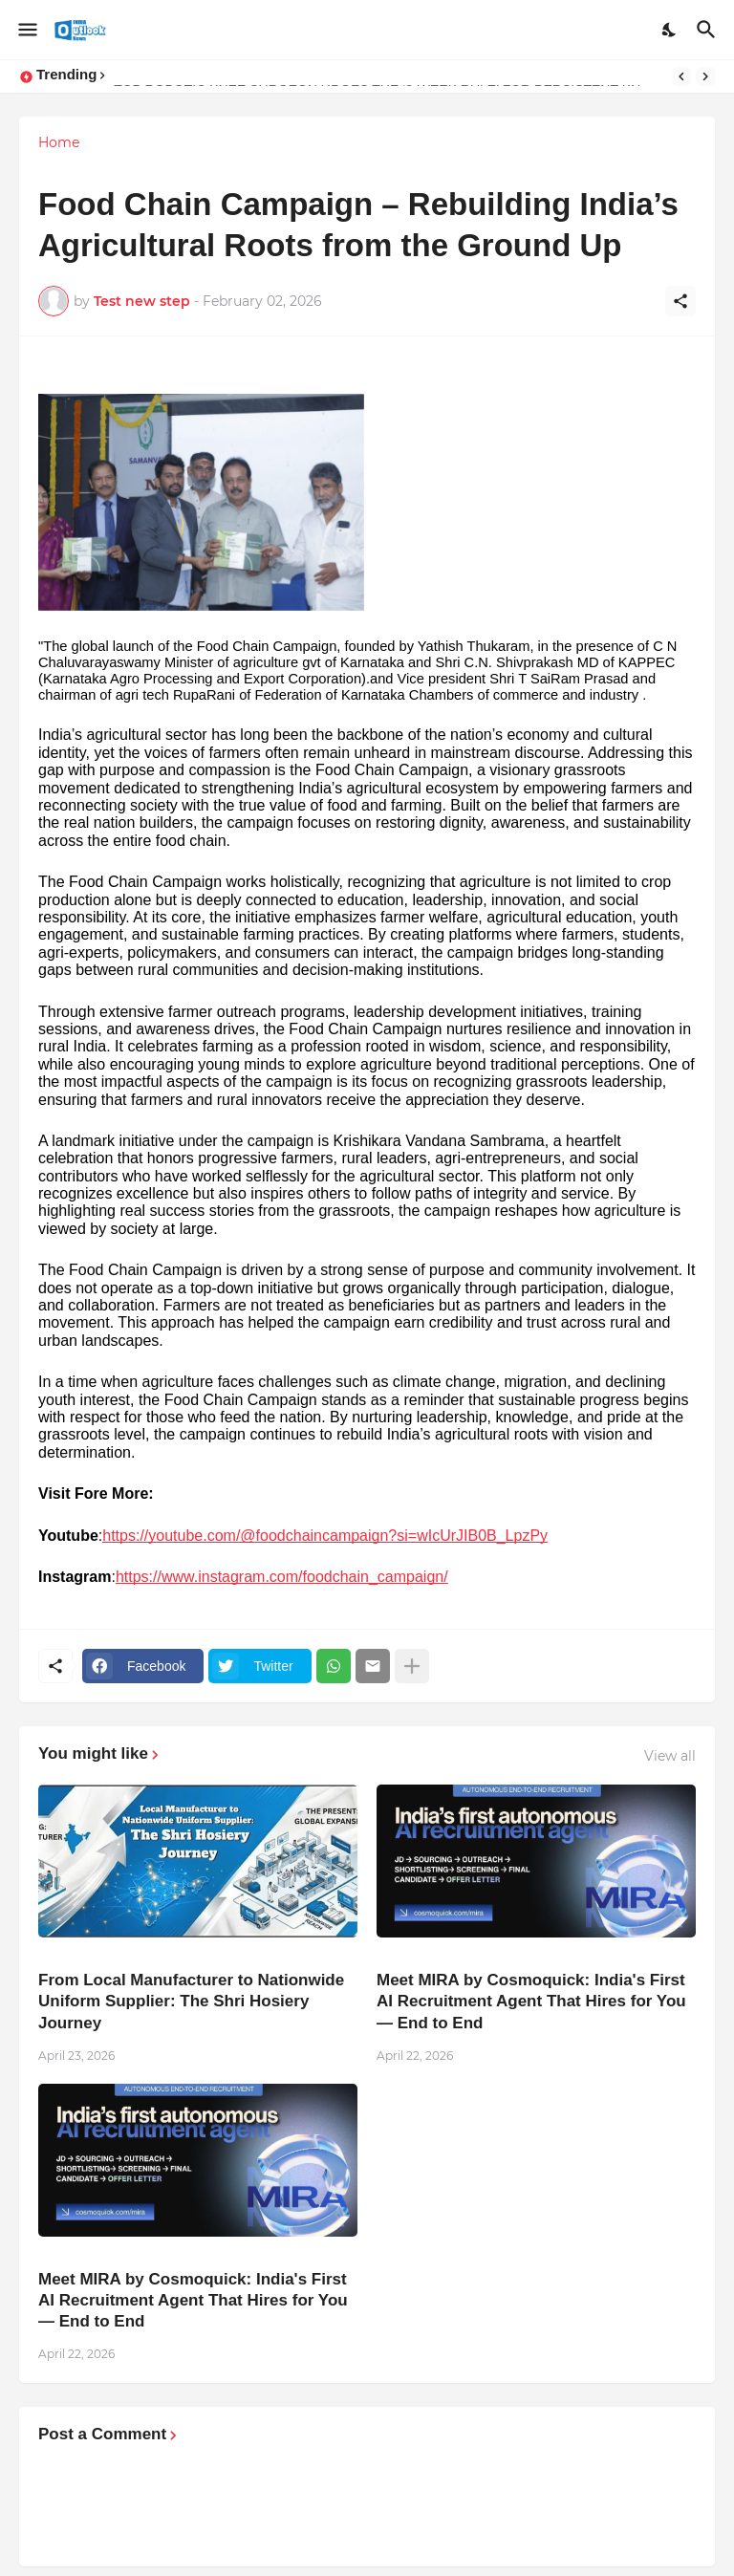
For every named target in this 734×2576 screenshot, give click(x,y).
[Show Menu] (26, 29)
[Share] (680, 301)
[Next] (705, 76)
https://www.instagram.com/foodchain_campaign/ (282, 1577)
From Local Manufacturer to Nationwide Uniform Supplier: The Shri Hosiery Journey (191, 2001)
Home (58, 142)
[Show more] (412, 1666)
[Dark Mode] (670, 29)
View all (670, 1756)
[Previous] (681, 76)
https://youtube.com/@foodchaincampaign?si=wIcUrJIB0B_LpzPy (325, 1535)
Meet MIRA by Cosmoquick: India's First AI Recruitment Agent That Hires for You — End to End (531, 2001)
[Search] (708, 29)
